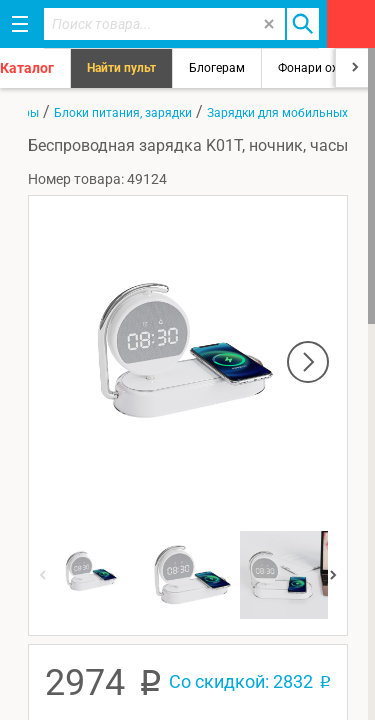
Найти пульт (121, 68)
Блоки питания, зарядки (123, 113)
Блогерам (217, 68)
